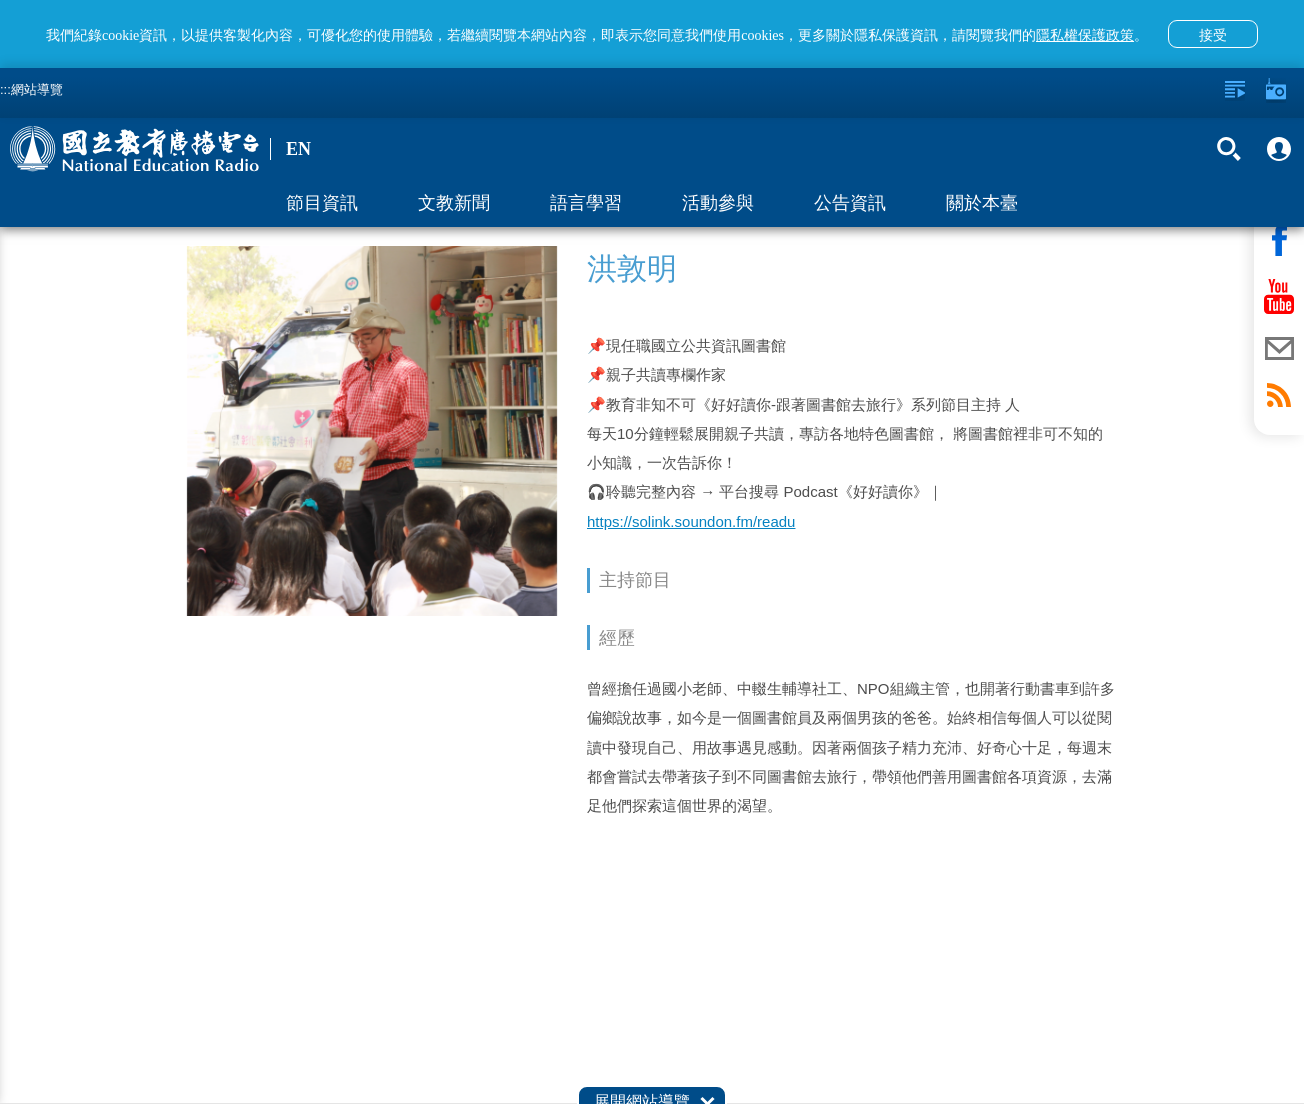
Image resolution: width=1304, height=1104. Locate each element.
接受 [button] (1213, 35)
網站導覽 (37, 89)
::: (5, 89)
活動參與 (718, 203)
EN (298, 149)
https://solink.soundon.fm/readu (691, 521)
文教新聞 (454, 203)
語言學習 (586, 203)
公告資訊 (850, 203)
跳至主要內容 (0, 0)
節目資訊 (322, 203)
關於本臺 (982, 203)
